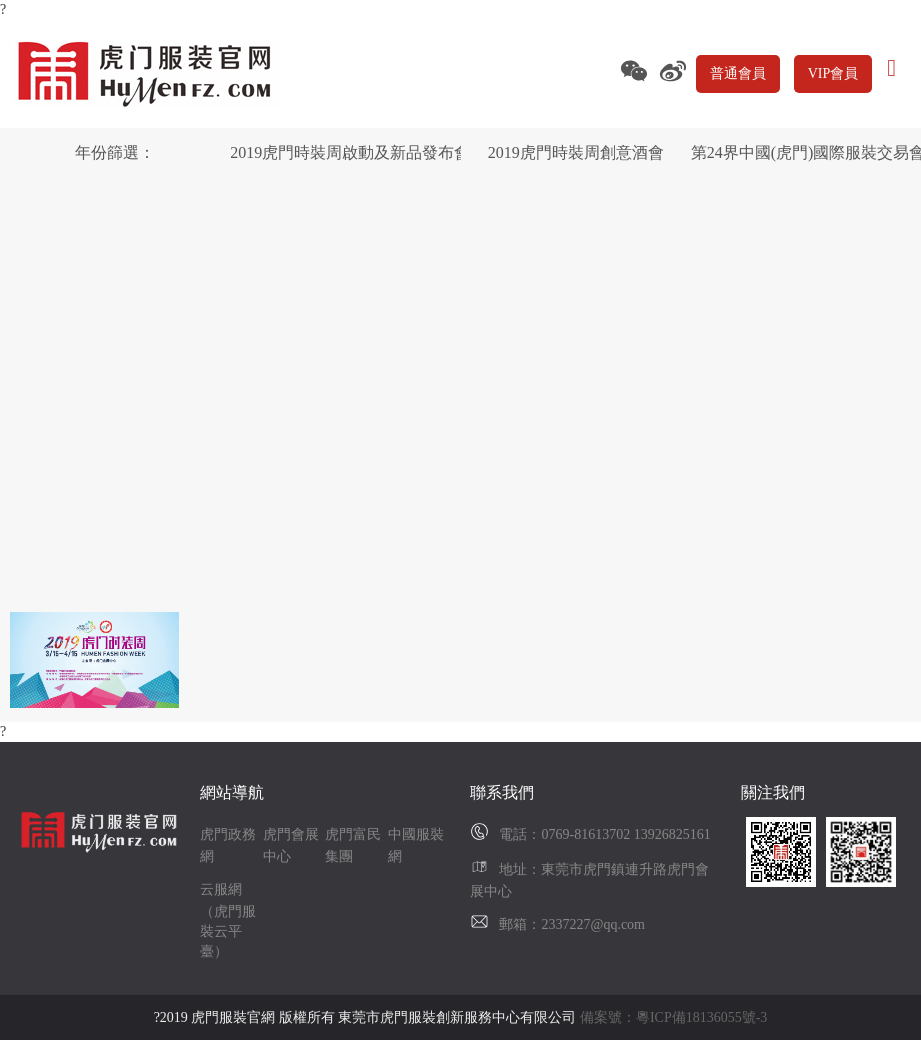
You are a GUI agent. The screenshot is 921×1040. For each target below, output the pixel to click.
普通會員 (738, 73)
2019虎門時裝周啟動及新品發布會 (345, 152)
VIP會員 (833, 73)
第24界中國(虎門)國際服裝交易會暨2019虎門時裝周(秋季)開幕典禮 (806, 152)
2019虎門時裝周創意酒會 (576, 152)
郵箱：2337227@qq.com (572, 924)
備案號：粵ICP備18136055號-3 (673, 1017)
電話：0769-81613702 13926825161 (604, 834)
